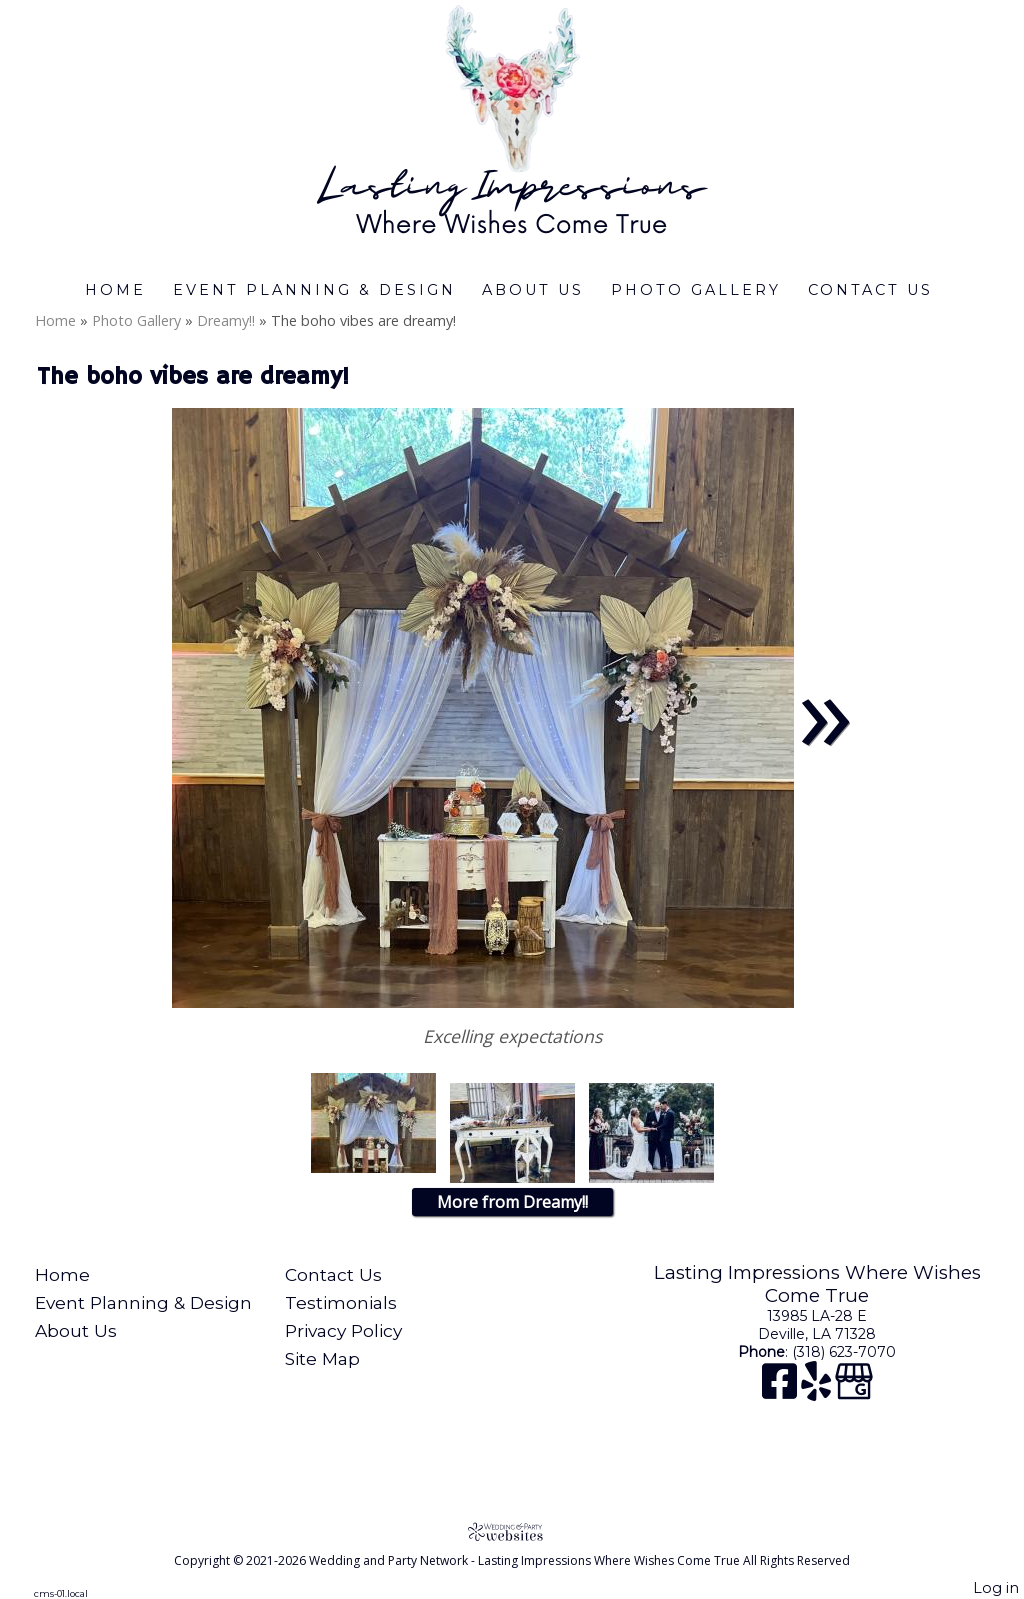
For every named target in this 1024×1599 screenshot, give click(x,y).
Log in (996, 1588)
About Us (533, 290)
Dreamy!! (226, 320)
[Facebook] (781, 1391)
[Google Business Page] (854, 1391)
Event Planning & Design (314, 290)
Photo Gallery (696, 290)
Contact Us (870, 290)
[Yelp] (818, 1391)
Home (115, 290)
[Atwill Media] (512, 1531)
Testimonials (341, 1302)
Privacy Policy (343, 1330)
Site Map (322, 1358)
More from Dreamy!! (512, 1202)
